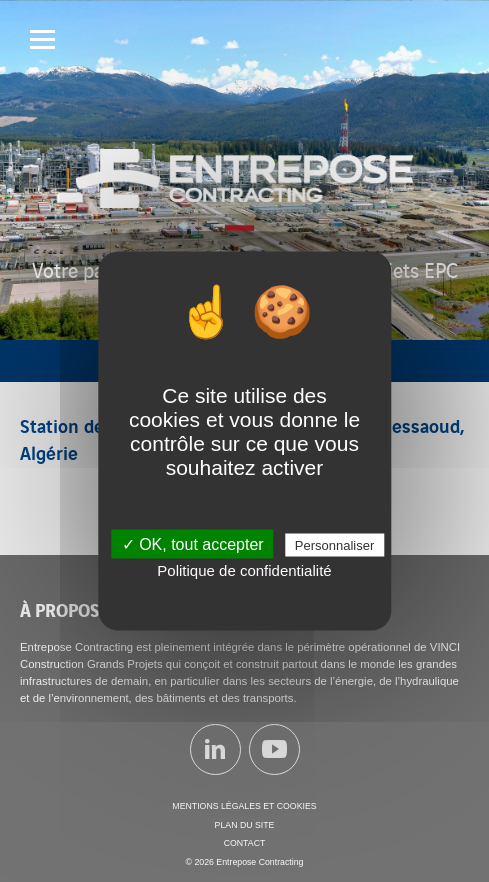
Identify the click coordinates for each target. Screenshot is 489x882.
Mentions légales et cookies (244, 806)
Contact (245, 843)
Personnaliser (335, 545)
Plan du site (245, 825)
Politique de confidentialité (244, 570)
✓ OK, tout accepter (193, 544)
